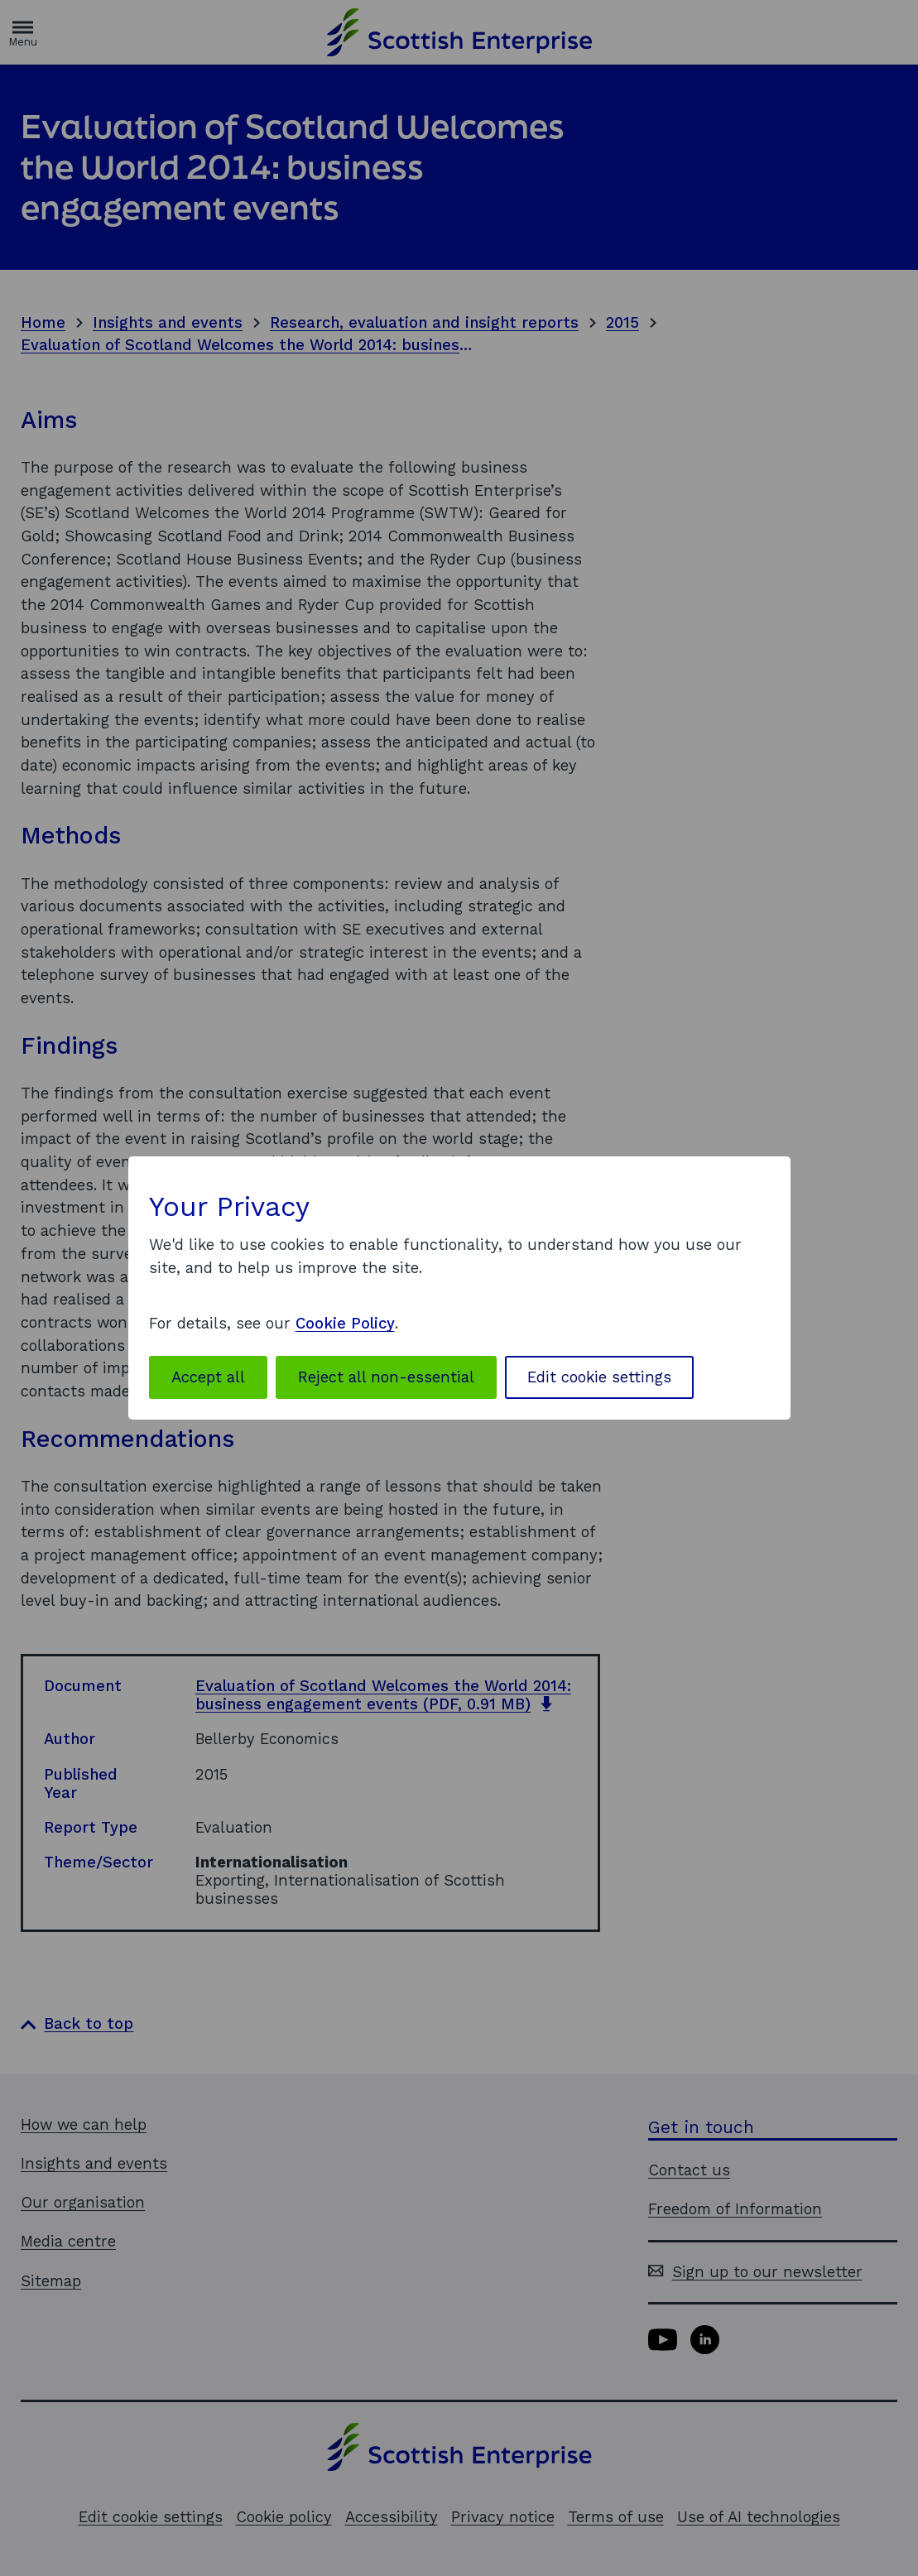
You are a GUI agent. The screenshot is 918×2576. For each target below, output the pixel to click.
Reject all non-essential (386, 1377)
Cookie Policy (345, 1323)
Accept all (208, 1377)
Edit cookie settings (599, 1377)
